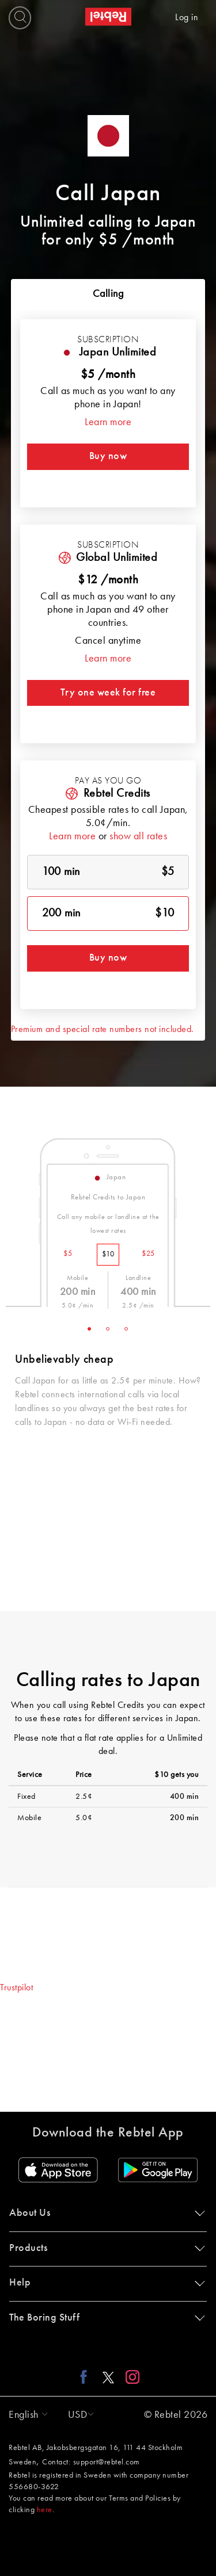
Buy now (108, 456)
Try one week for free (108, 692)
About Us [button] (104, 2213)
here (44, 2510)
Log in (186, 17)
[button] (25, 2415)
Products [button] (104, 2248)
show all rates (138, 836)
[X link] (108, 2376)
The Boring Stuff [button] (104, 2318)
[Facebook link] (87, 2376)
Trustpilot (16, 1988)
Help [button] (104, 2282)
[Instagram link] (130, 2376)
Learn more (108, 422)
